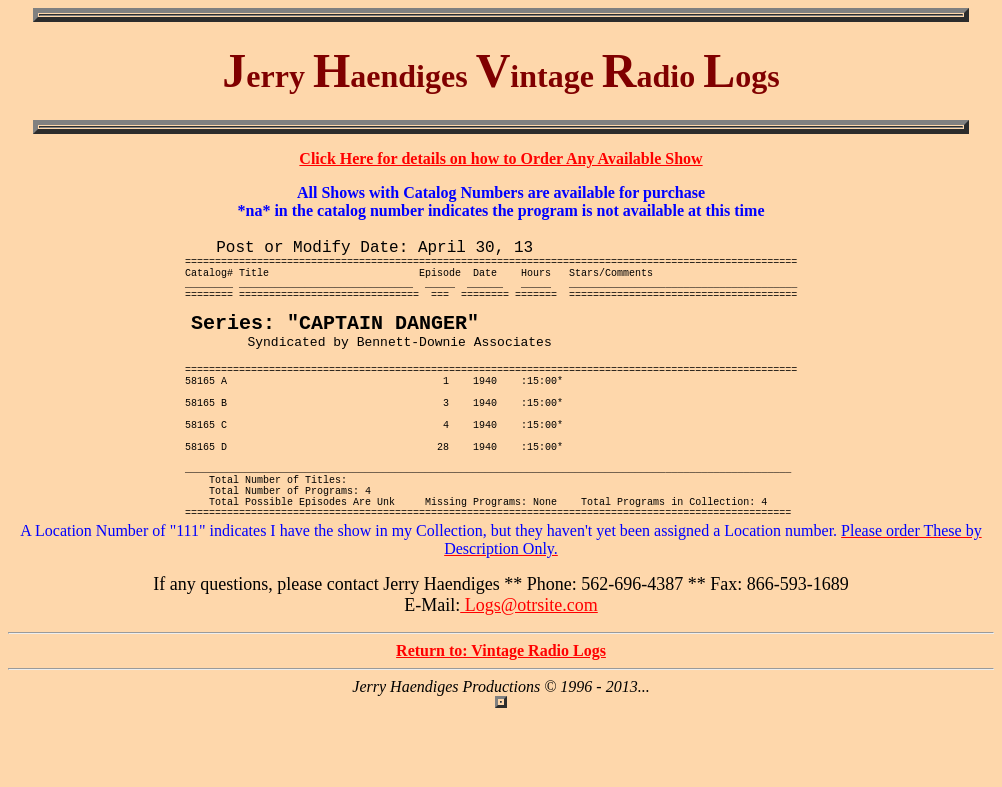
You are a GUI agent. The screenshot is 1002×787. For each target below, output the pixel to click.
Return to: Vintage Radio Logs (501, 721)
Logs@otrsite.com (529, 676)
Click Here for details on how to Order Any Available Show (500, 158)
